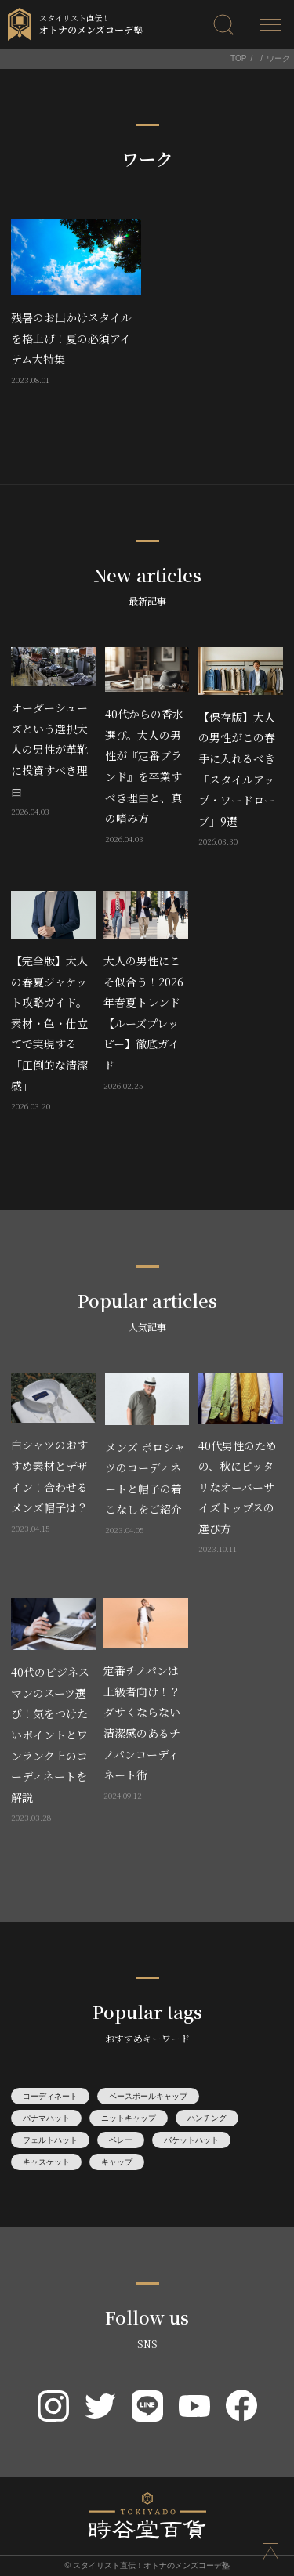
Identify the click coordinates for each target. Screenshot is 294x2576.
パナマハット (46, 2118)
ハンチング (207, 2118)
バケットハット (191, 2140)
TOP (238, 58)
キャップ (116, 2162)
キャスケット (46, 2162)
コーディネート (50, 2096)
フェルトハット (50, 2140)
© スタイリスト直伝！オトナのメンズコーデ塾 (146, 2565)
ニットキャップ (128, 2118)
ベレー (120, 2140)
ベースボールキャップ (148, 2096)
